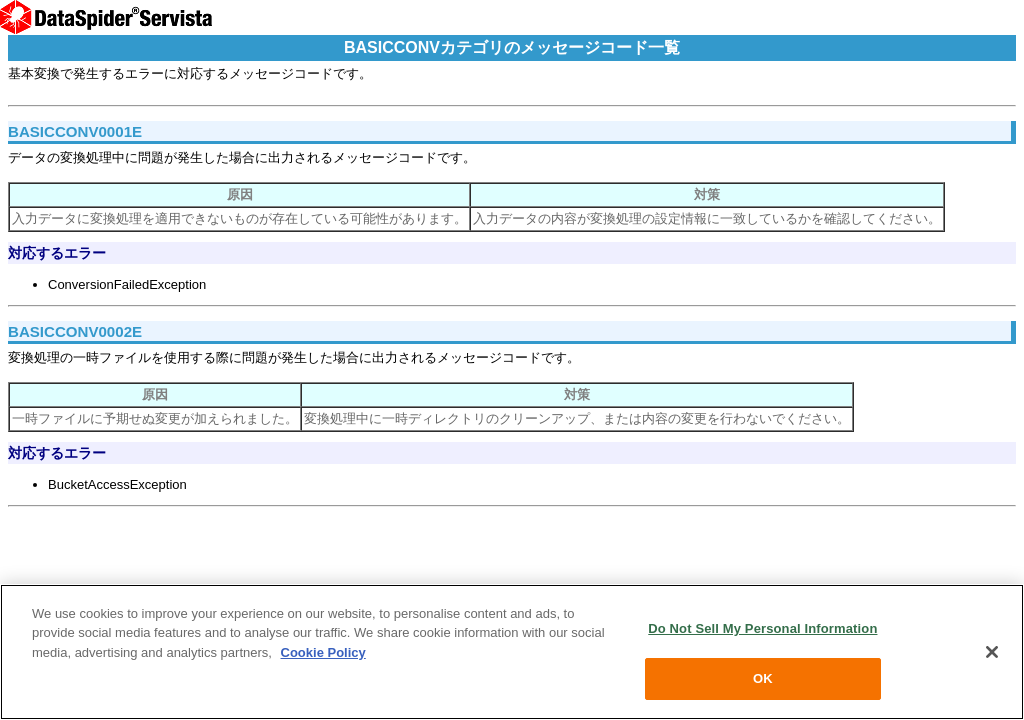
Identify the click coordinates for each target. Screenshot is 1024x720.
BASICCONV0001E (75, 131)
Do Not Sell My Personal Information (762, 628)
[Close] (992, 652)
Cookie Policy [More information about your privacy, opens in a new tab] (323, 652)
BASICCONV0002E (75, 331)
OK (763, 678)
